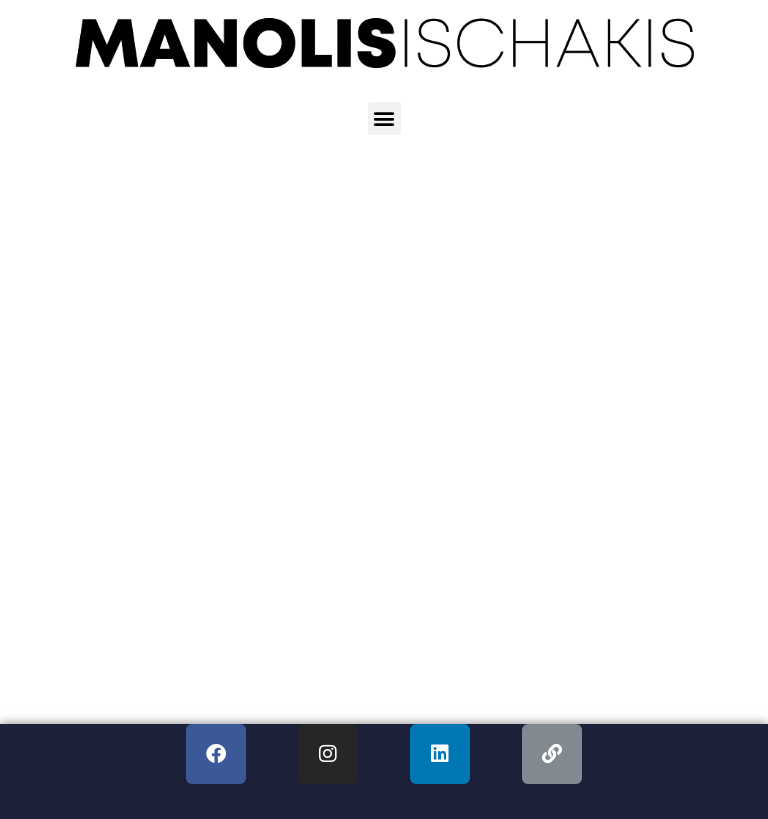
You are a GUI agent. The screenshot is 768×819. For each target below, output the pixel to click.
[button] (384, 118)
